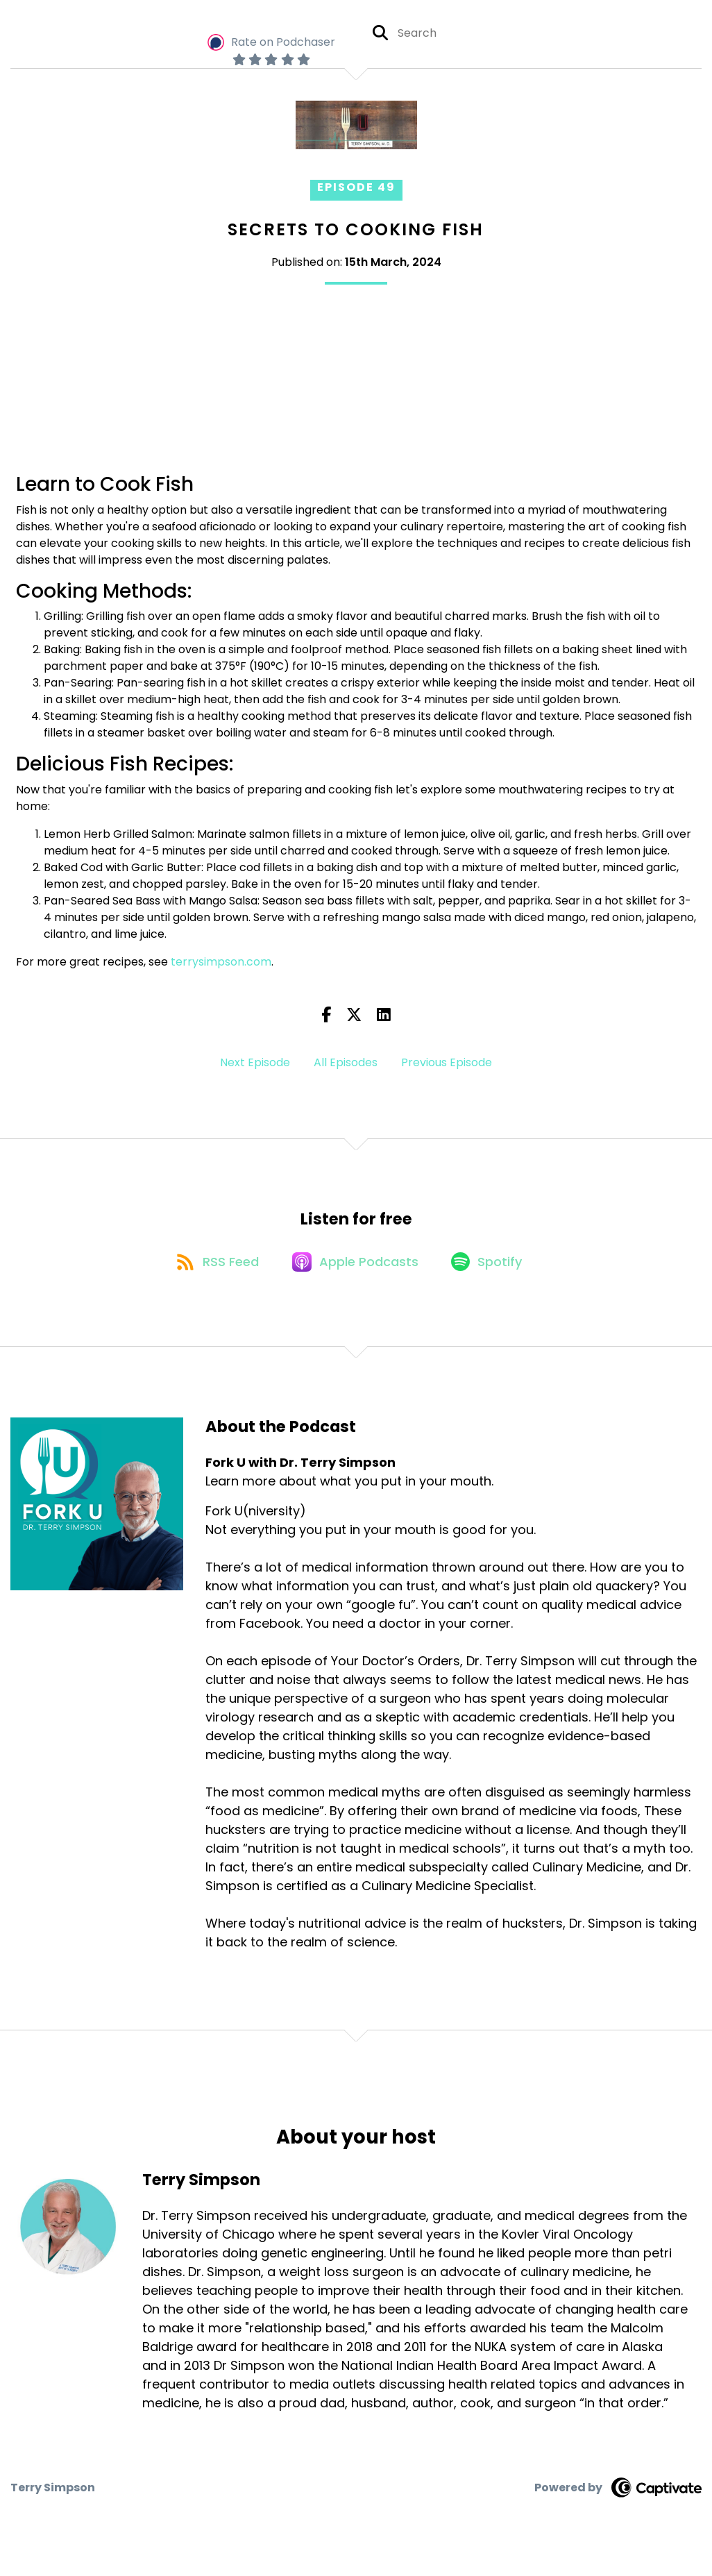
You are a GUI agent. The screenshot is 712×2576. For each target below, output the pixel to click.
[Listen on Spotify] (491, 1266)
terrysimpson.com (219, 962)
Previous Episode (446, 1062)
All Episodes (346, 1062)
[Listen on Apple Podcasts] (355, 1266)
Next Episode (255, 1062)
